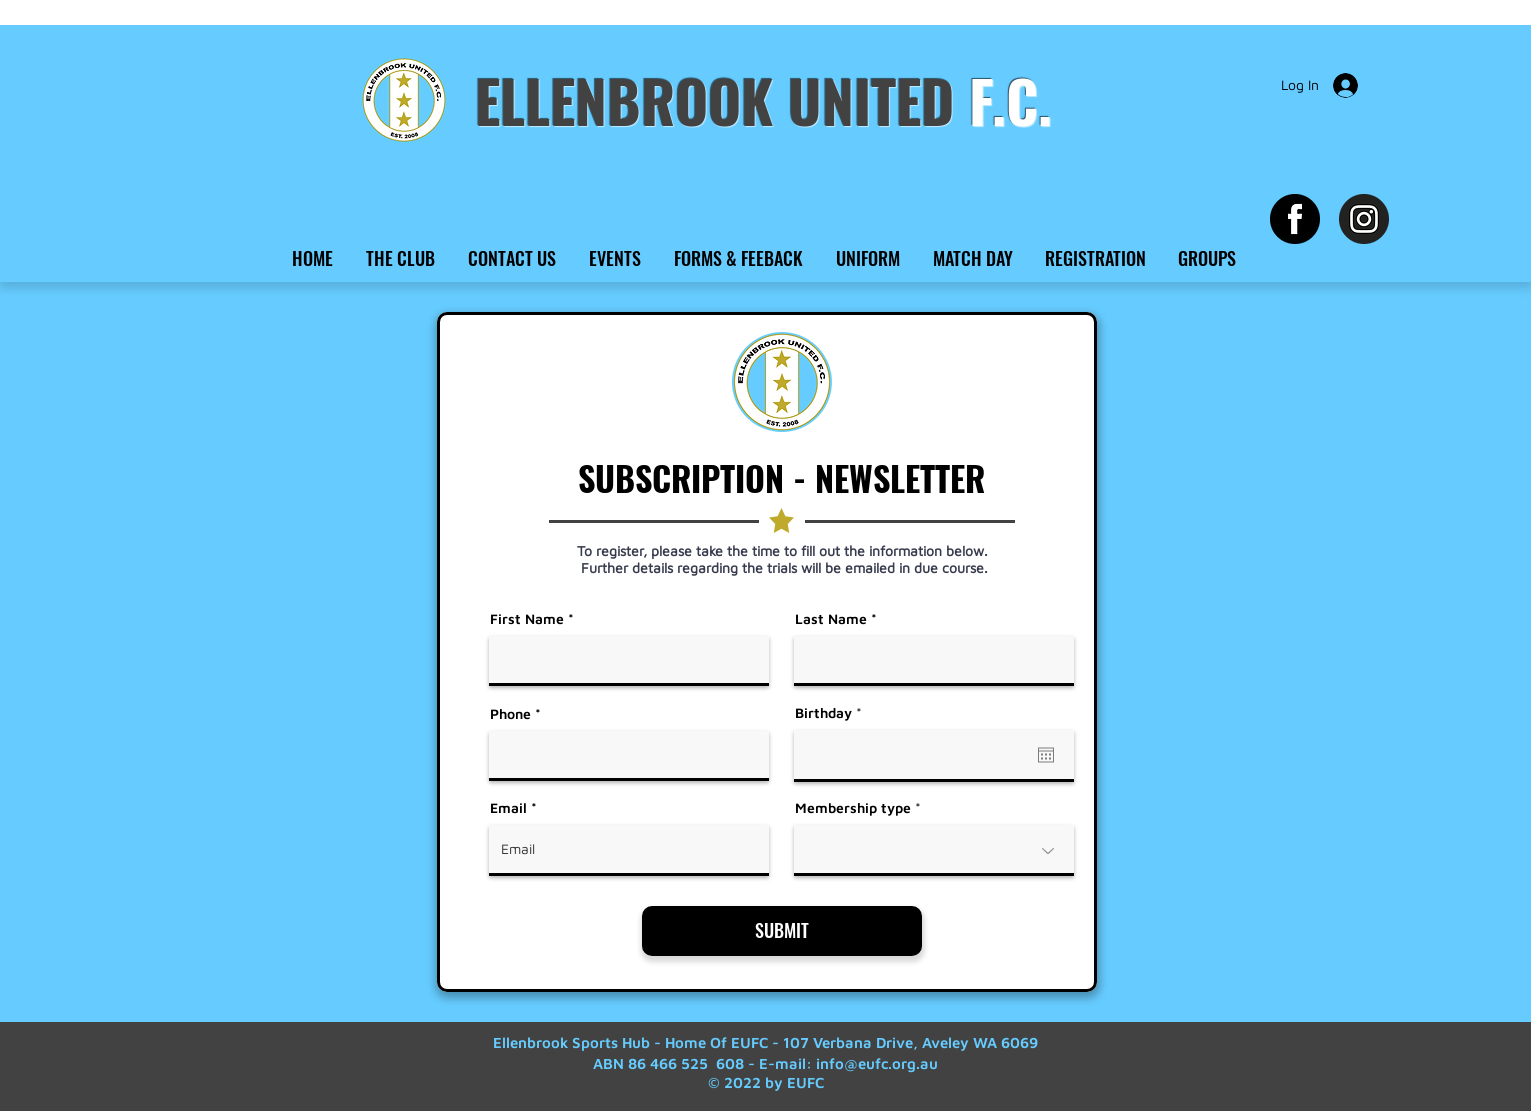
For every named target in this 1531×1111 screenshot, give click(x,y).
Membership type (853, 808)
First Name (527, 619)
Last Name (831, 619)
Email (508, 808)
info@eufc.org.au (877, 1063)
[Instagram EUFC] (1364, 219)
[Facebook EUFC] (1295, 219)
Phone (510, 714)
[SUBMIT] (782, 931)
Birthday (832, 713)
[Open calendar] (1046, 755)
